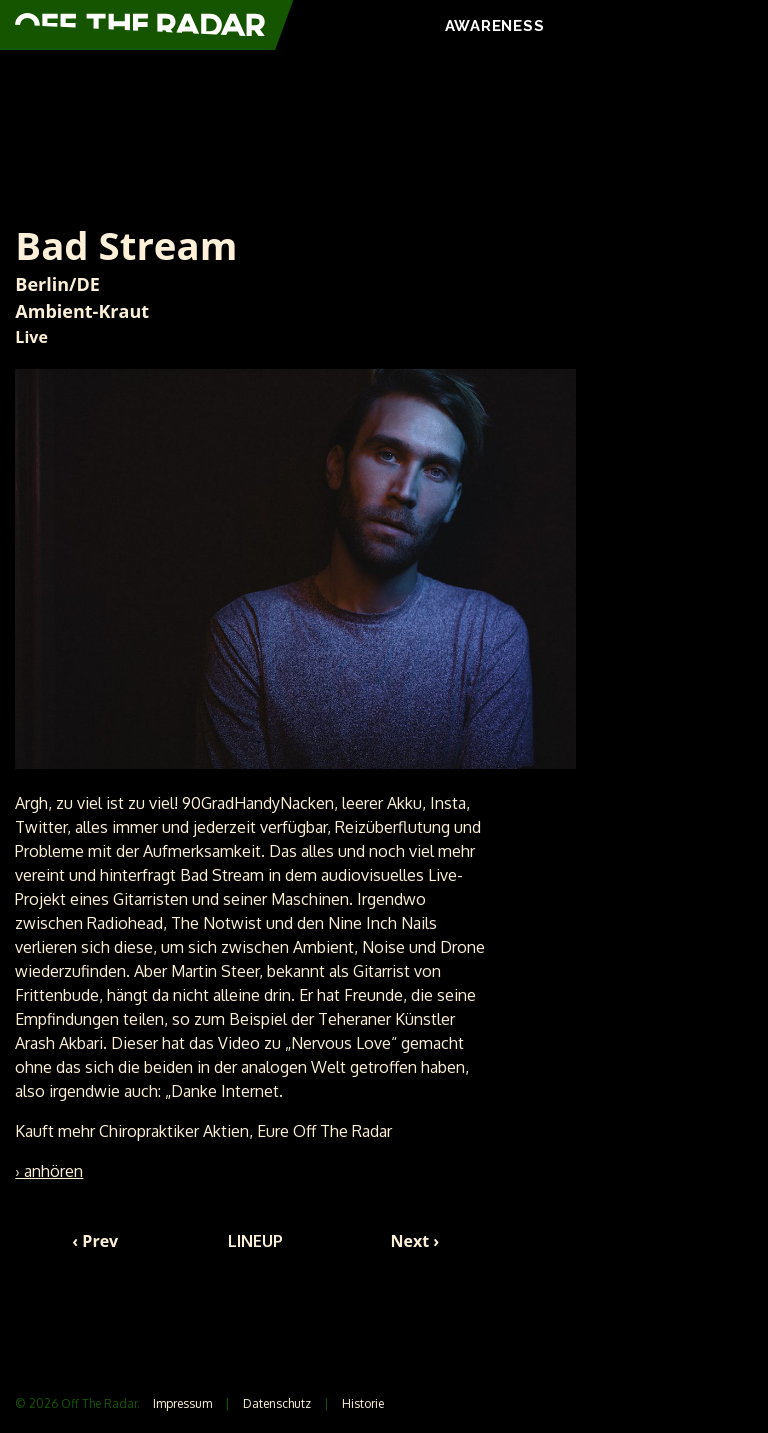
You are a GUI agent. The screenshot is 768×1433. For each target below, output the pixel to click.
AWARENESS (495, 26)
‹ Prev (95, 1241)
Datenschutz (277, 1403)
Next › (415, 1241)
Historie (363, 1403)
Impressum (182, 1403)
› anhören (49, 1171)
